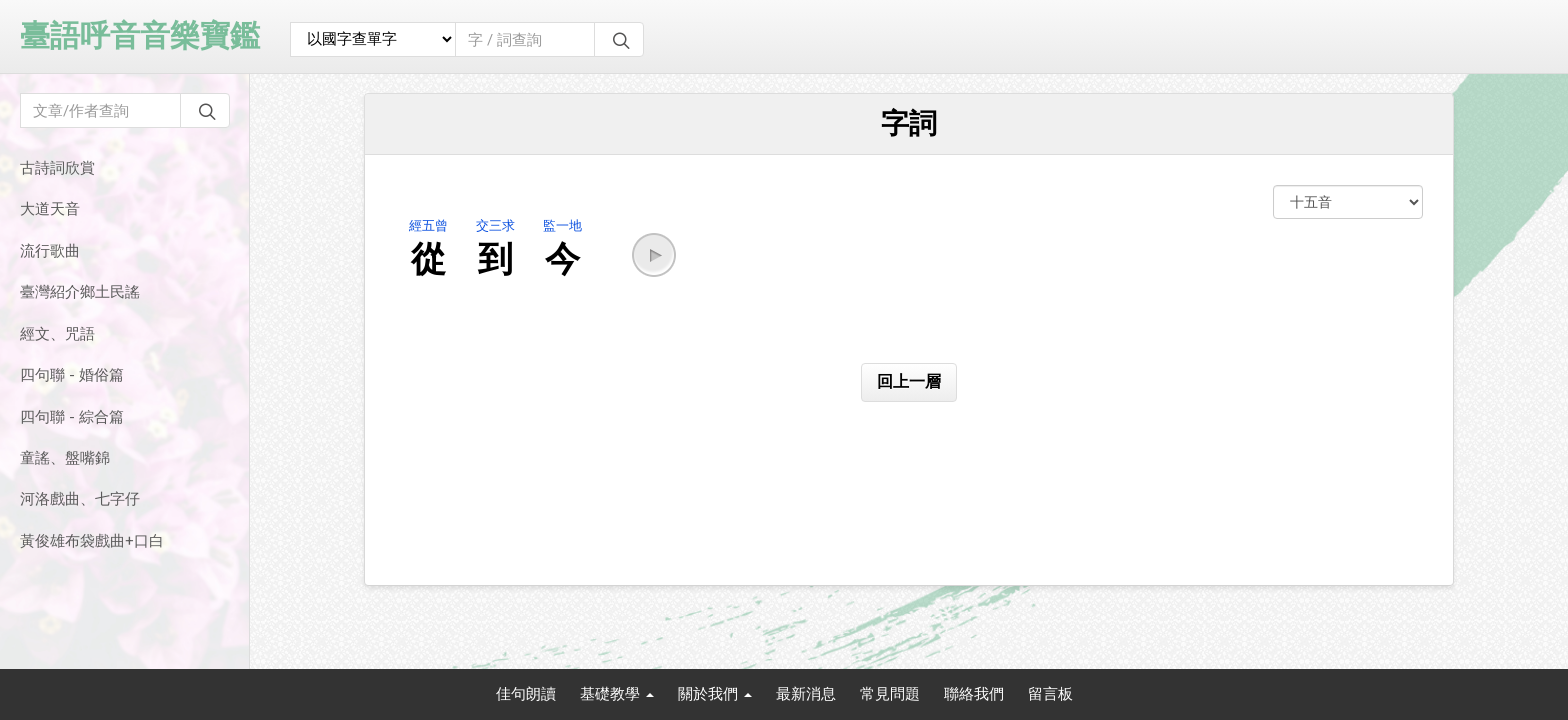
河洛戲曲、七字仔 (80, 499)
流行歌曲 (50, 251)
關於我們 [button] (715, 694)
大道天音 (50, 209)
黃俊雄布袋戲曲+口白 (92, 541)
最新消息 (806, 694)
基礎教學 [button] (617, 694)
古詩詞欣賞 (57, 168)
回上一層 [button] (909, 381)
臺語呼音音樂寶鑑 (140, 35)
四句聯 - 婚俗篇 (72, 375)
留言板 (1050, 694)
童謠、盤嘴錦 (65, 458)
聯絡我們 (974, 694)
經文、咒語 (57, 334)
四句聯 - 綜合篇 (72, 417)
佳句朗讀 (526, 694)
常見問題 (890, 694)
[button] (654, 255)
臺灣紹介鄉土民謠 (80, 292)
